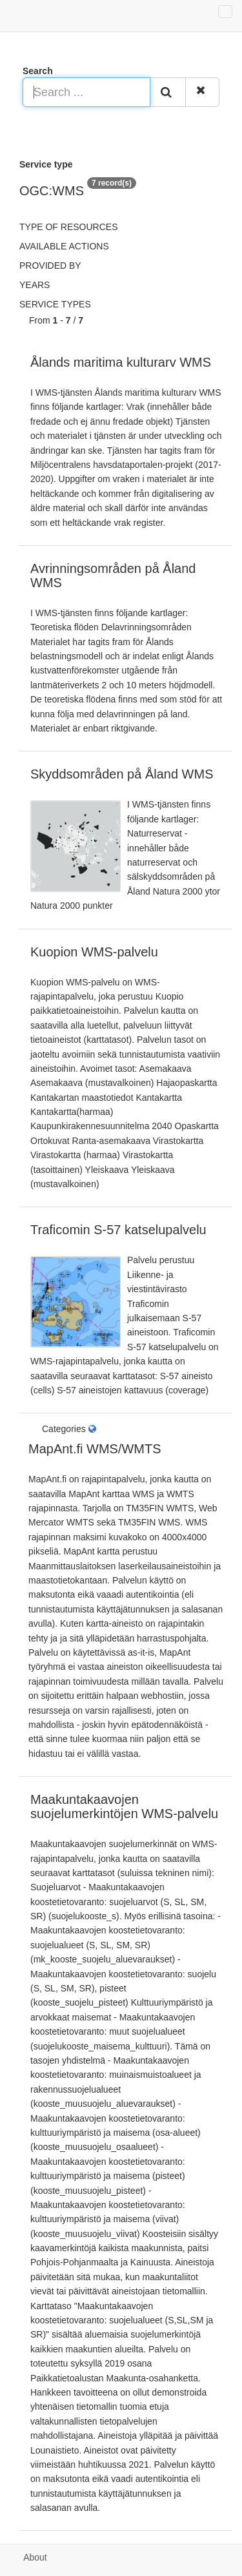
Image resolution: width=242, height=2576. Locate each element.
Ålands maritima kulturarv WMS (120, 362)
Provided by (50, 265)
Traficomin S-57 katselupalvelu (118, 1230)
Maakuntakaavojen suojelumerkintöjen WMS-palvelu (124, 1806)
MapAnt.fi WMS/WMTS (94, 1449)
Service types (55, 304)
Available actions (64, 246)
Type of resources (68, 227)
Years (34, 285)
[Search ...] (86, 92)
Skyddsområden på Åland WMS (121, 774)
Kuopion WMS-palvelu (94, 952)
